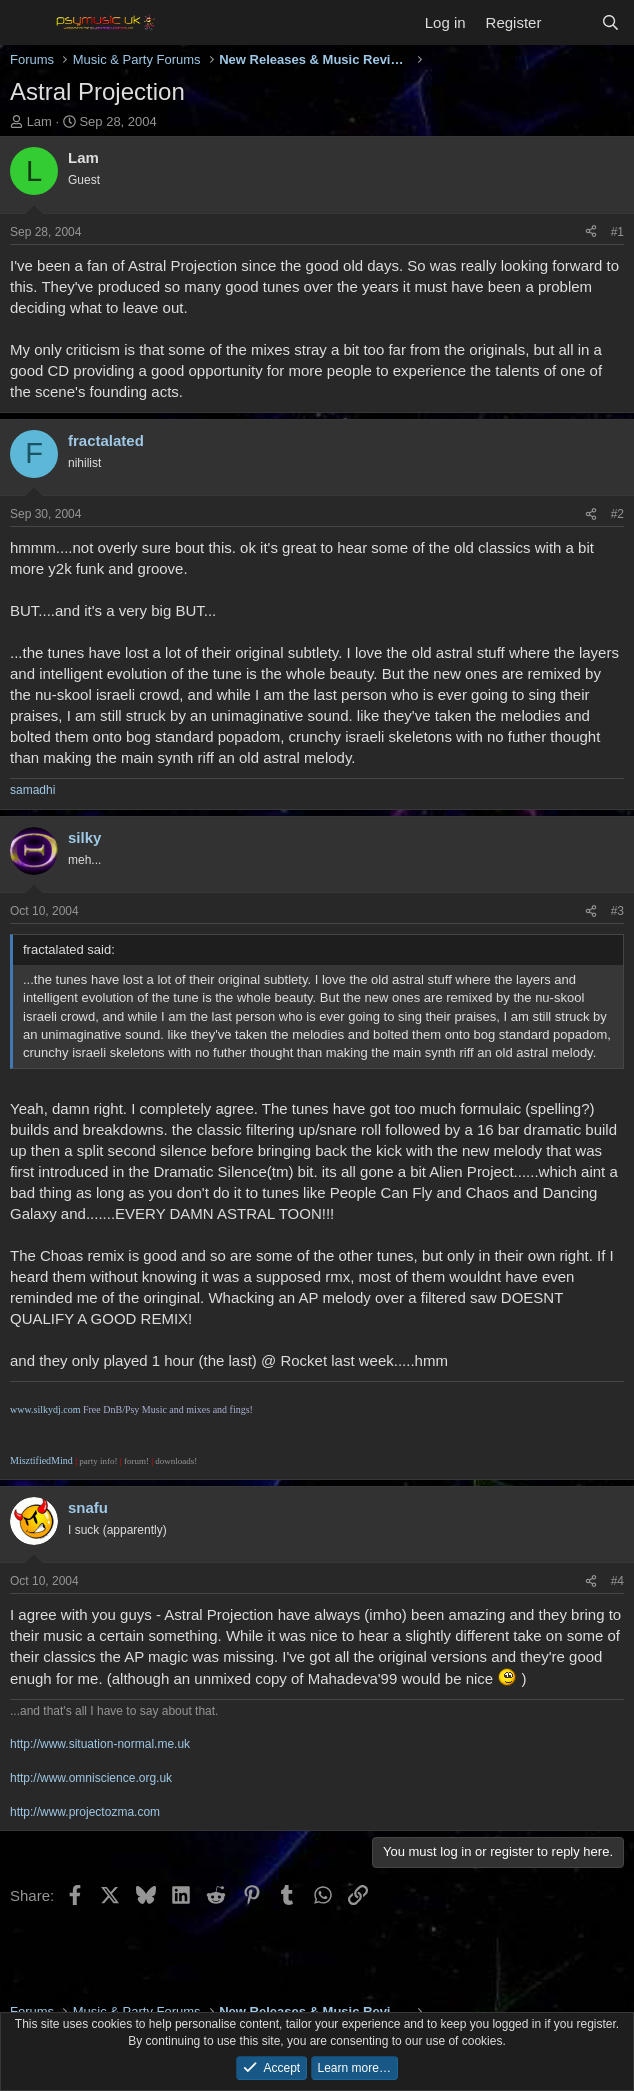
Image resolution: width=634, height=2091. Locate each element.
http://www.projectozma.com (85, 1812)
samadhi (32, 790)
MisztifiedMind (42, 1460)
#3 (617, 911)
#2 (617, 514)
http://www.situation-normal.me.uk (100, 1744)
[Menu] (27, 23)
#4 (617, 1581)
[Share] (591, 232)
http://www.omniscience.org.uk (91, 1778)
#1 (617, 232)
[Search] (610, 22)
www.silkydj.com (45, 1409)
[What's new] (570, 22)
